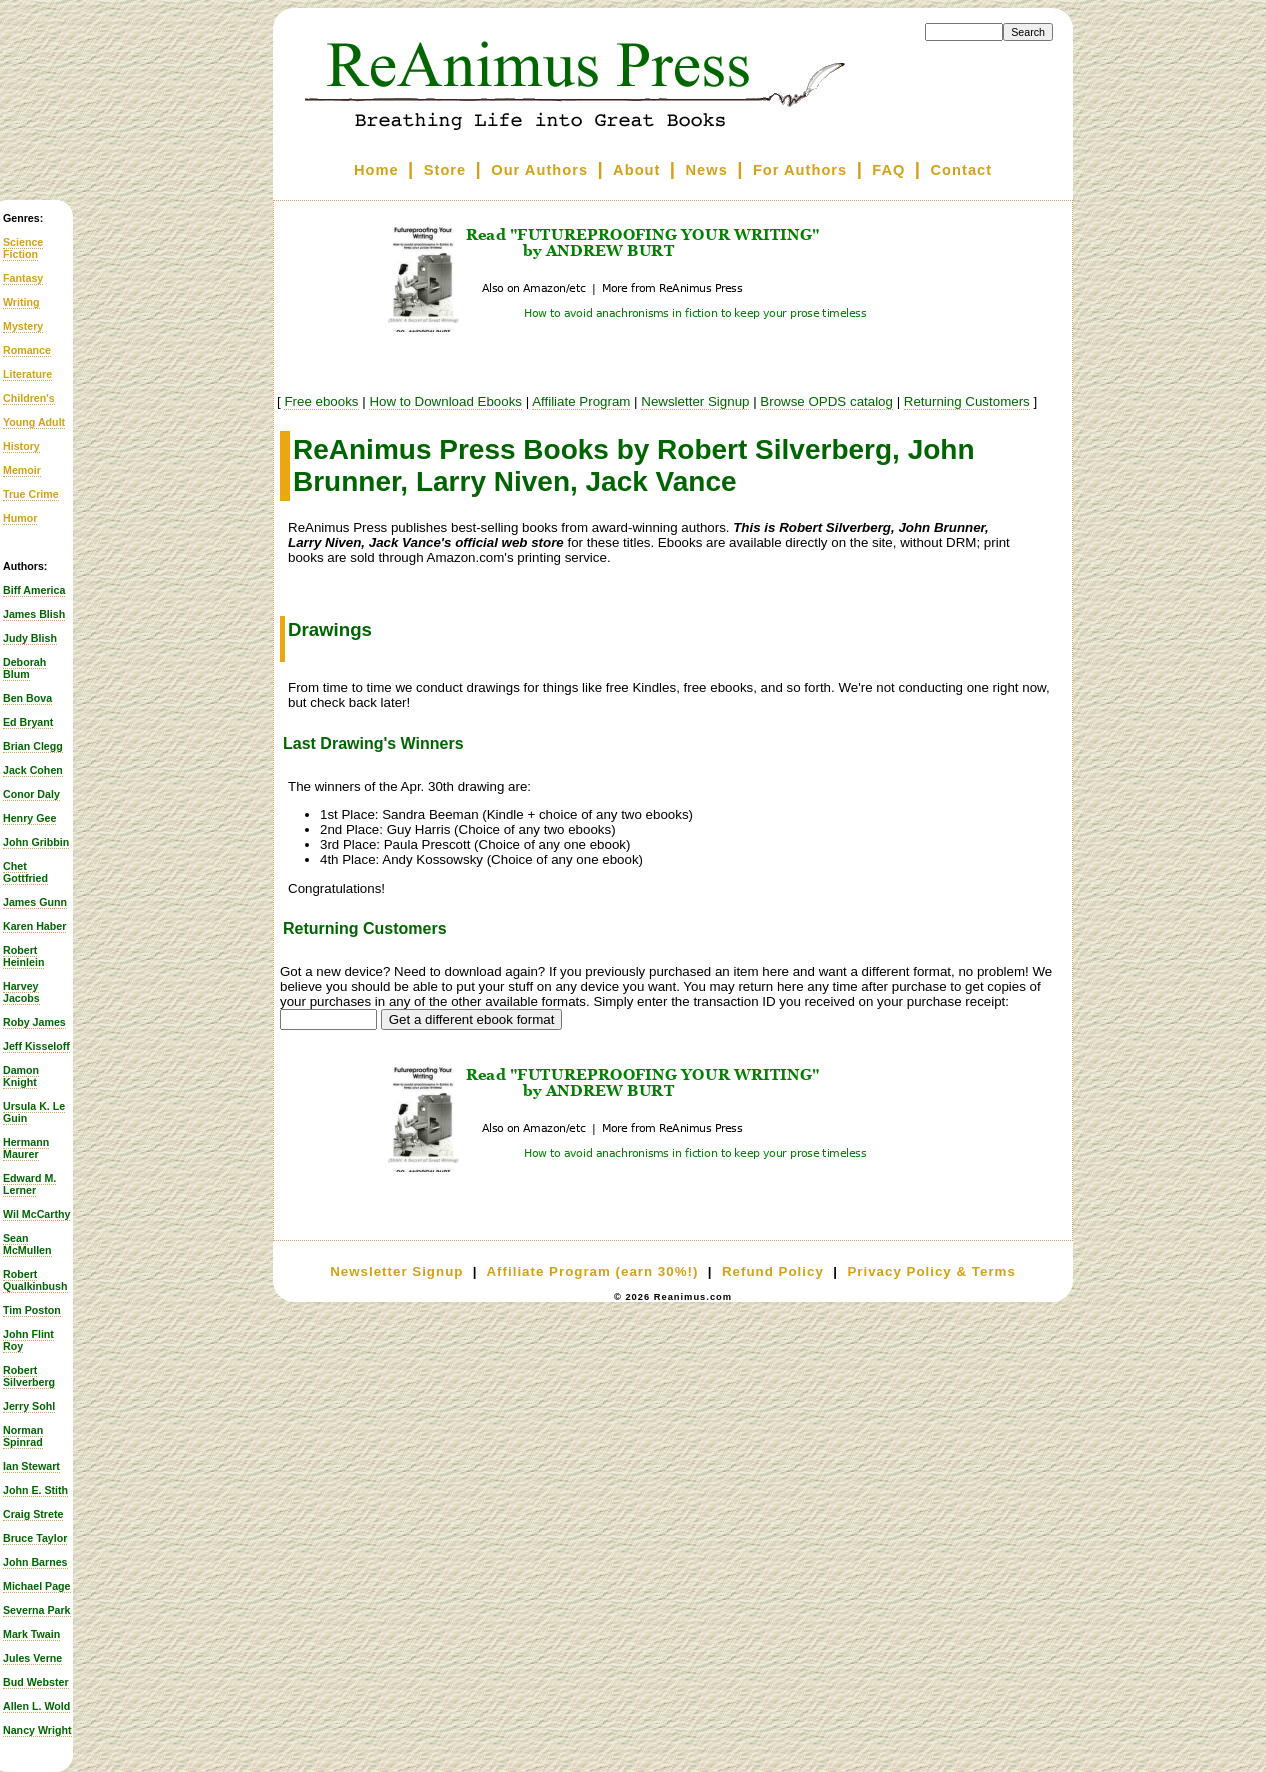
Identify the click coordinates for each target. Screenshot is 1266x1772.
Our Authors (539, 170)
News (707, 170)
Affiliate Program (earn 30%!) (592, 1271)
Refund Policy (773, 1271)
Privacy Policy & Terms (931, 1271)
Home (376, 170)
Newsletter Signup (695, 401)
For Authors (800, 170)
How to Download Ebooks (445, 401)
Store (445, 170)
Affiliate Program (581, 401)
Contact (962, 170)
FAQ (888, 170)
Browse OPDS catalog (826, 401)
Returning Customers (967, 401)
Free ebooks (321, 401)
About (636, 170)
